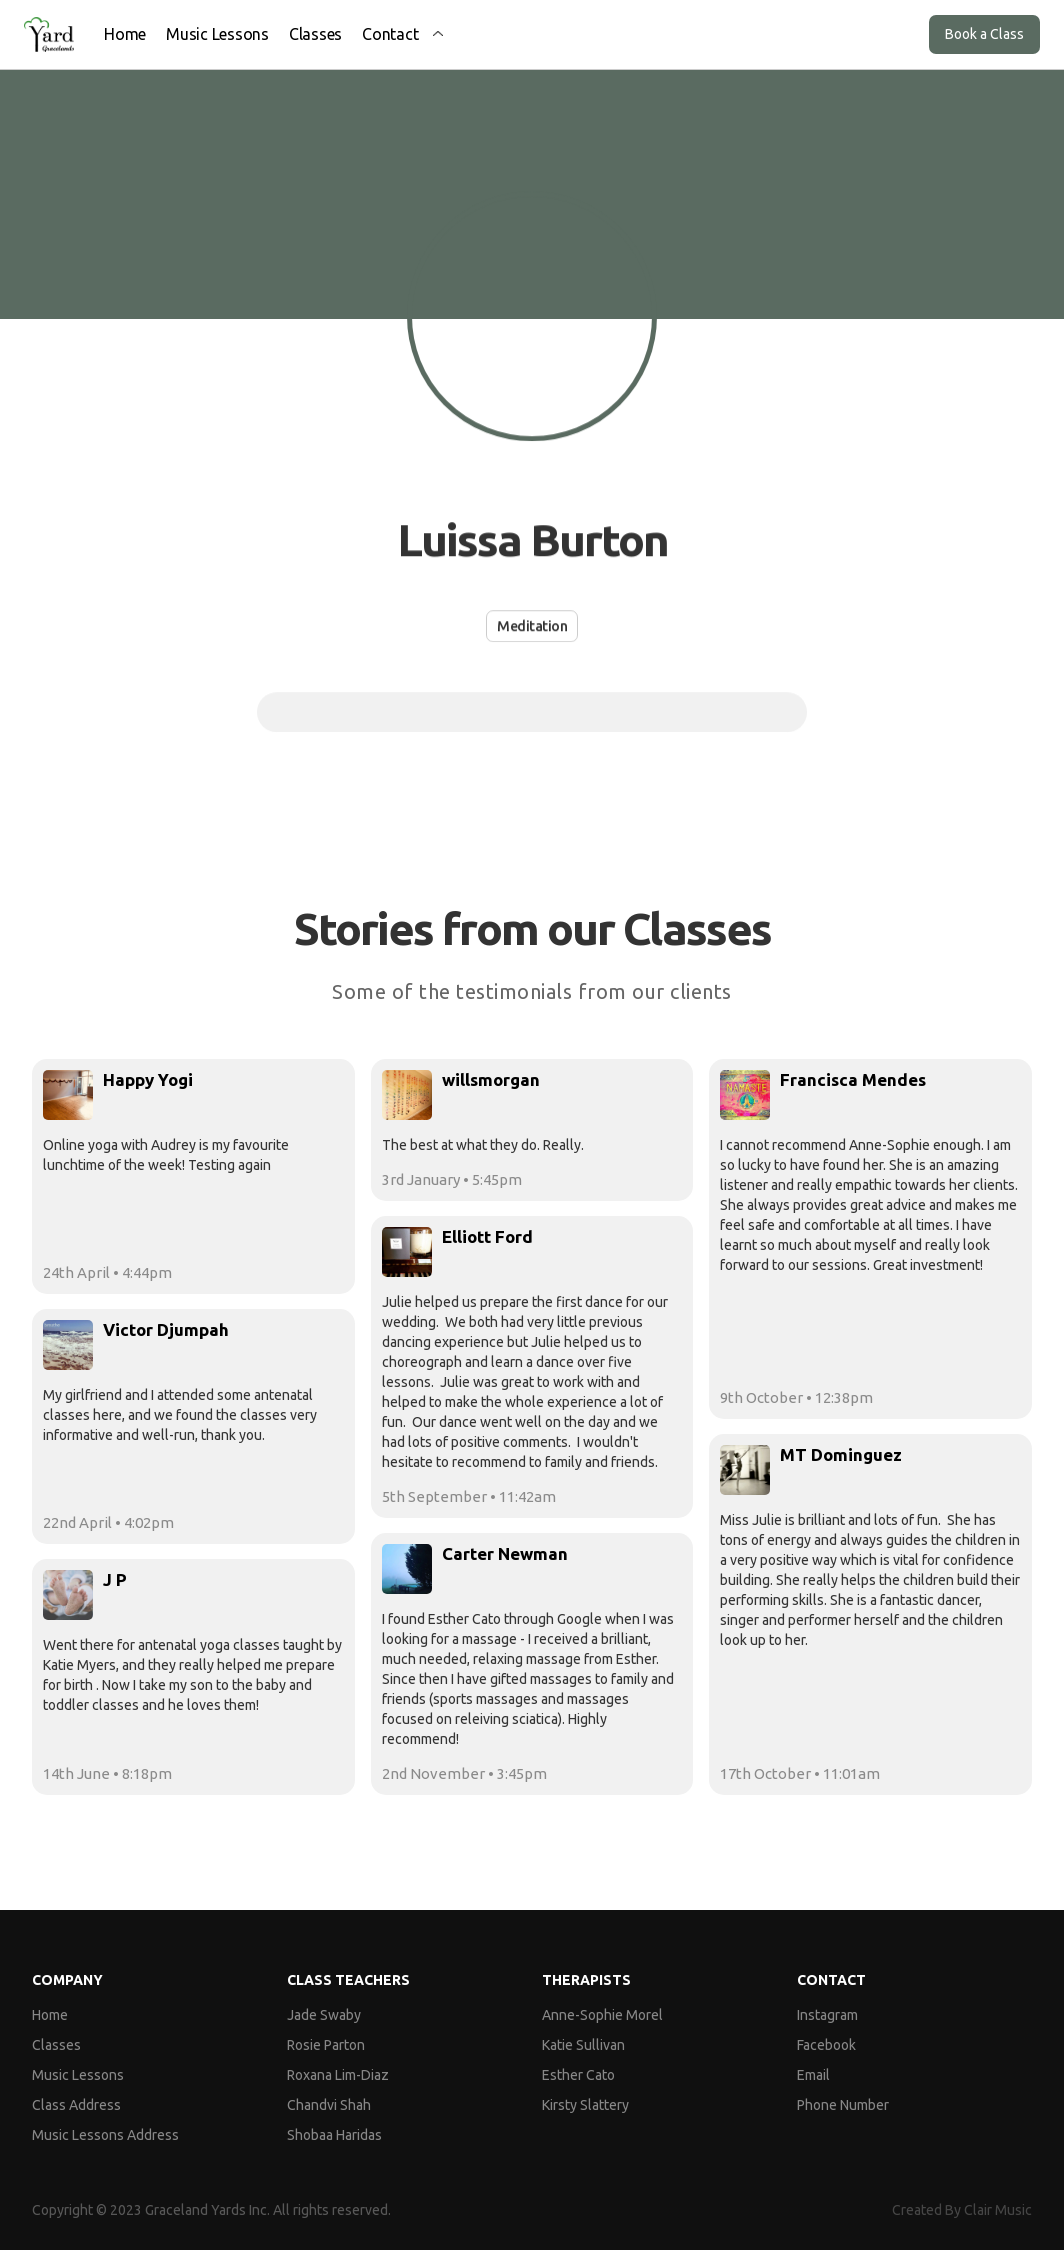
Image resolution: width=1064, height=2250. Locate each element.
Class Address (76, 2105)
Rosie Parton (326, 2045)
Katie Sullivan (583, 2045)
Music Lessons (217, 34)
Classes (315, 34)
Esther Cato (578, 2075)
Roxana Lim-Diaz (338, 2075)
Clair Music (998, 2210)
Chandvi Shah (329, 2105)
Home (125, 34)
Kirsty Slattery (585, 2105)
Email (813, 2075)
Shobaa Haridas (334, 2135)
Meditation (532, 626)
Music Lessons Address (105, 2135)
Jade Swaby (324, 2015)
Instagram (827, 2015)
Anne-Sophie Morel (602, 2015)
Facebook (826, 2045)
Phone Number (843, 2105)
